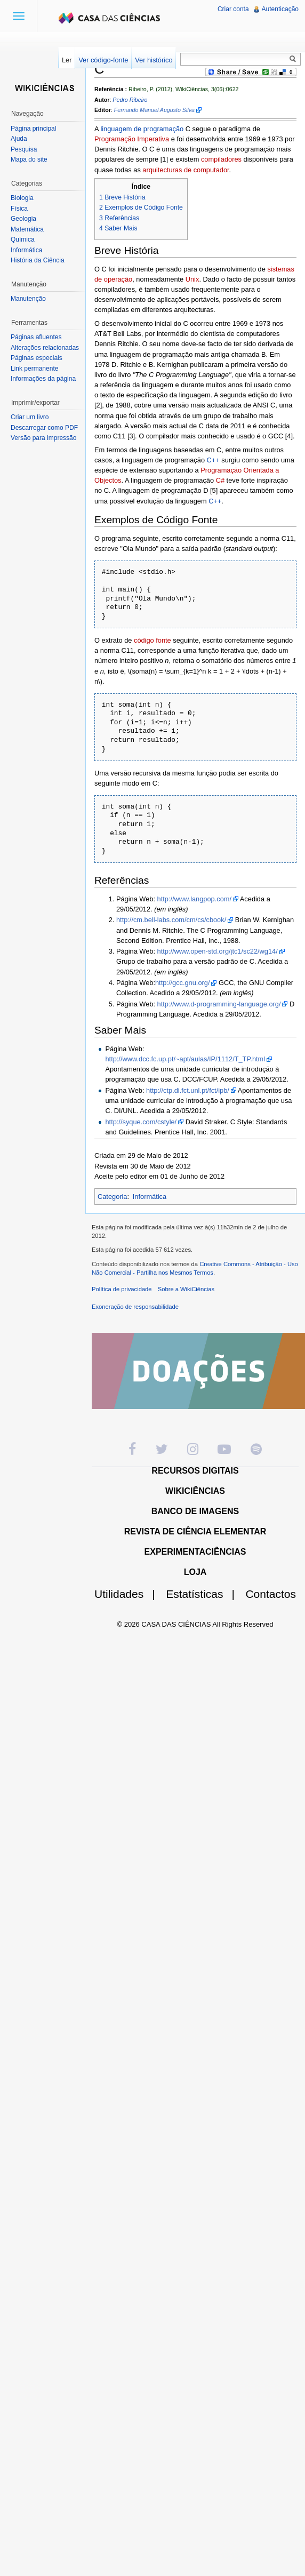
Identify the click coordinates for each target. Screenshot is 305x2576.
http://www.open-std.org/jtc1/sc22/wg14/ (217, 951)
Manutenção (28, 298)
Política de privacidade (122, 1289)
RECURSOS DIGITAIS (194, 1470)
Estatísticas (204, 1594)
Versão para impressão (43, 438)
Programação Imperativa (131, 139)
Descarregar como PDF (44, 427)
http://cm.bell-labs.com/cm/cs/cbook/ (171, 920)
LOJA (195, 1572)
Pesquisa (24, 149)
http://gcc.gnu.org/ (182, 983)
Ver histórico (153, 60)
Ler (67, 60)
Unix (192, 279)
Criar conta (233, 9)
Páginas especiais (36, 358)
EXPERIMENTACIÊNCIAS (195, 1551)
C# (220, 480)
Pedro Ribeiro (130, 100)
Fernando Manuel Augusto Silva (154, 110)
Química (23, 239)
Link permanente (34, 368)
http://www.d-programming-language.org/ (219, 1004)
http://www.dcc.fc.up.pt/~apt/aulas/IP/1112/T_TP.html (185, 1059)
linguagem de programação (141, 129)
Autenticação (280, 9)
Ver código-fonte (103, 60)
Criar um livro (30, 417)
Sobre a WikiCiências (186, 1289)
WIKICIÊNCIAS (195, 1490)
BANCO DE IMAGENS (195, 1511)
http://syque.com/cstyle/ (140, 1122)
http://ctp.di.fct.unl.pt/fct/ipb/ (187, 1090)
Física (19, 208)
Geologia (23, 218)
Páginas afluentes (36, 337)
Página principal (33, 128)
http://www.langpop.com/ (194, 899)
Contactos (270, 1594)
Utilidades (129, 1594)
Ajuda (19, 138)
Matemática (27, 229)
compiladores (221, 159)
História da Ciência (38, 260)
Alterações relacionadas (45, 347)
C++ (213, 460)
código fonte (152, 640)
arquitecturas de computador (185, 170)
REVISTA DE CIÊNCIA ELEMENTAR (195, 1531)
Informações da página (43, 378)
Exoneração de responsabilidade (135, 1306)
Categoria (112, 1197)
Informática (149, 1197)
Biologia (22, 198)
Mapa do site (29, 159)
